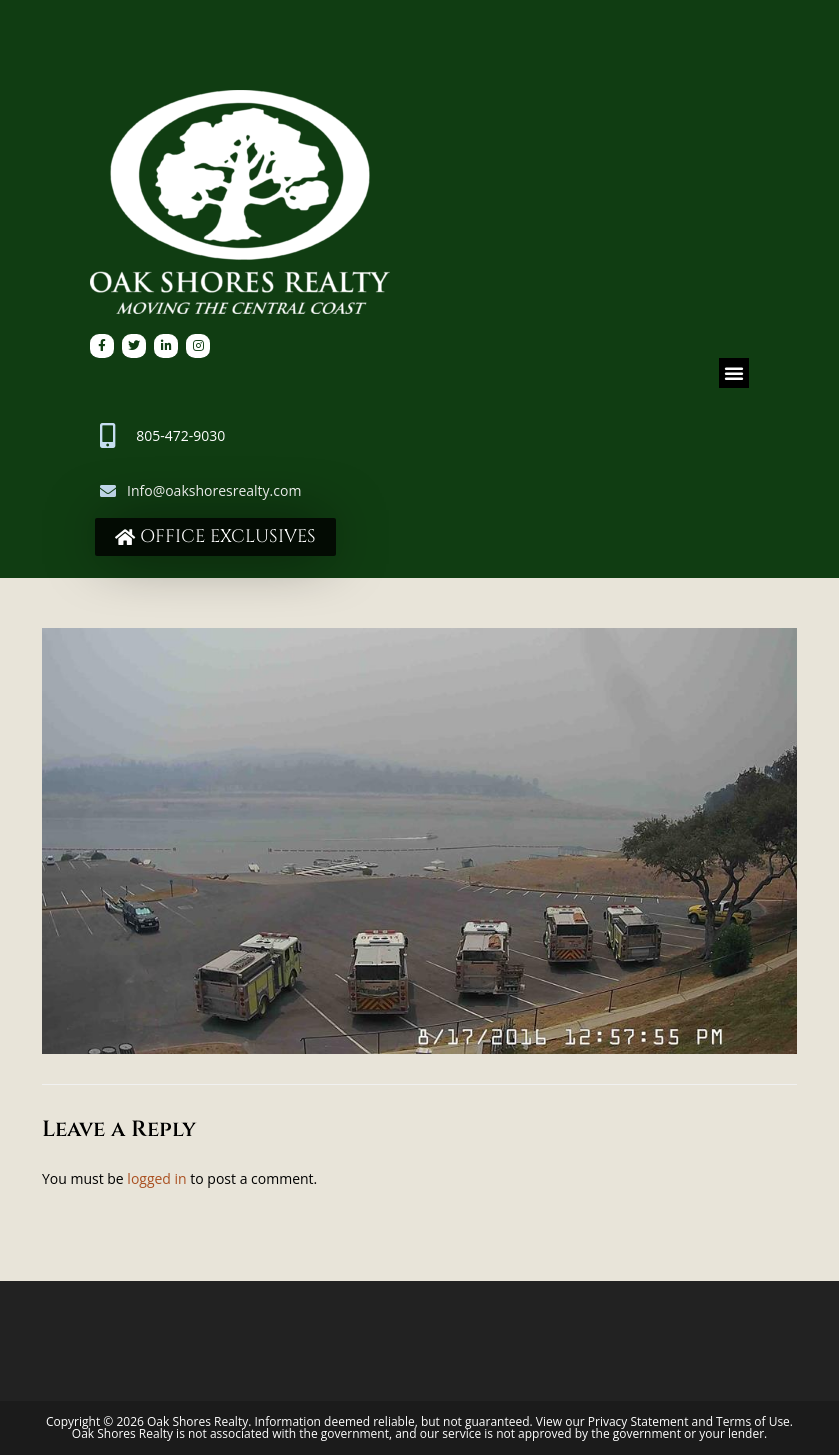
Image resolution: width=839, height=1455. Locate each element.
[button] (734, 373)
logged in (156, 1178)
